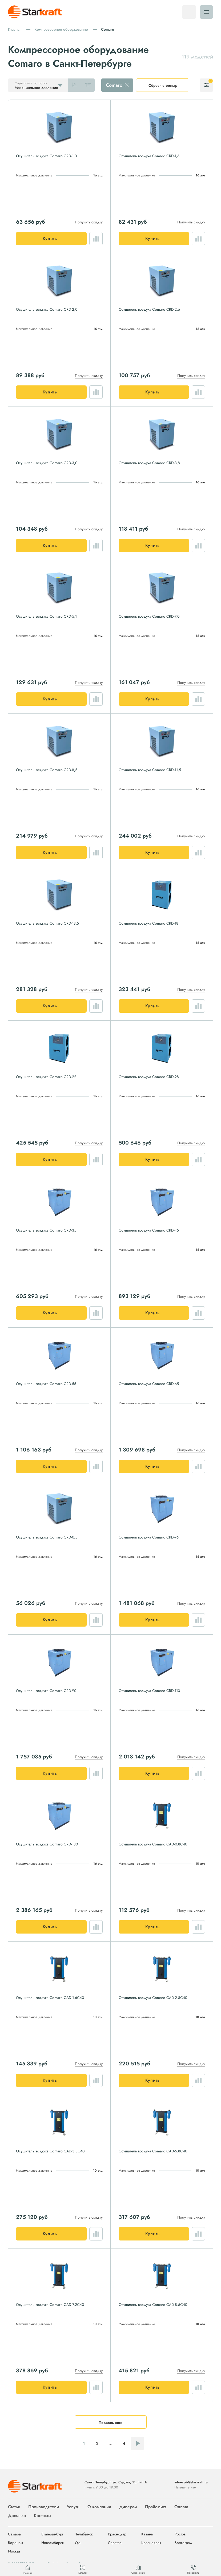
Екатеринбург (52, 2534)
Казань (147, 2534)
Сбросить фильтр (162, 85)
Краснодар (117, 2534)
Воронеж (15, 2543)
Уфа (78, 2543)
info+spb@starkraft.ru (191, 2482)
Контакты (42, 2515)
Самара (14, 2534)
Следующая (137, 2443)
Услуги (73, 2507)
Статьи (14, 2507)
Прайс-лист (155, 2507)
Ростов (180, 2534)
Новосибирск (52, 2543)
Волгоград (183, 2543)
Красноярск (151, 2543)
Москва (14, 2551)
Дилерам (128, 2507)
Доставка (17, 2515)
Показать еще (110, 2422)
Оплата (181, 2507)
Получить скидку (89, 222)
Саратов (114, 2543)
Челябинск (84, 2534)
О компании (99, 2507)
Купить (50, 238)
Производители (43, 2507)
